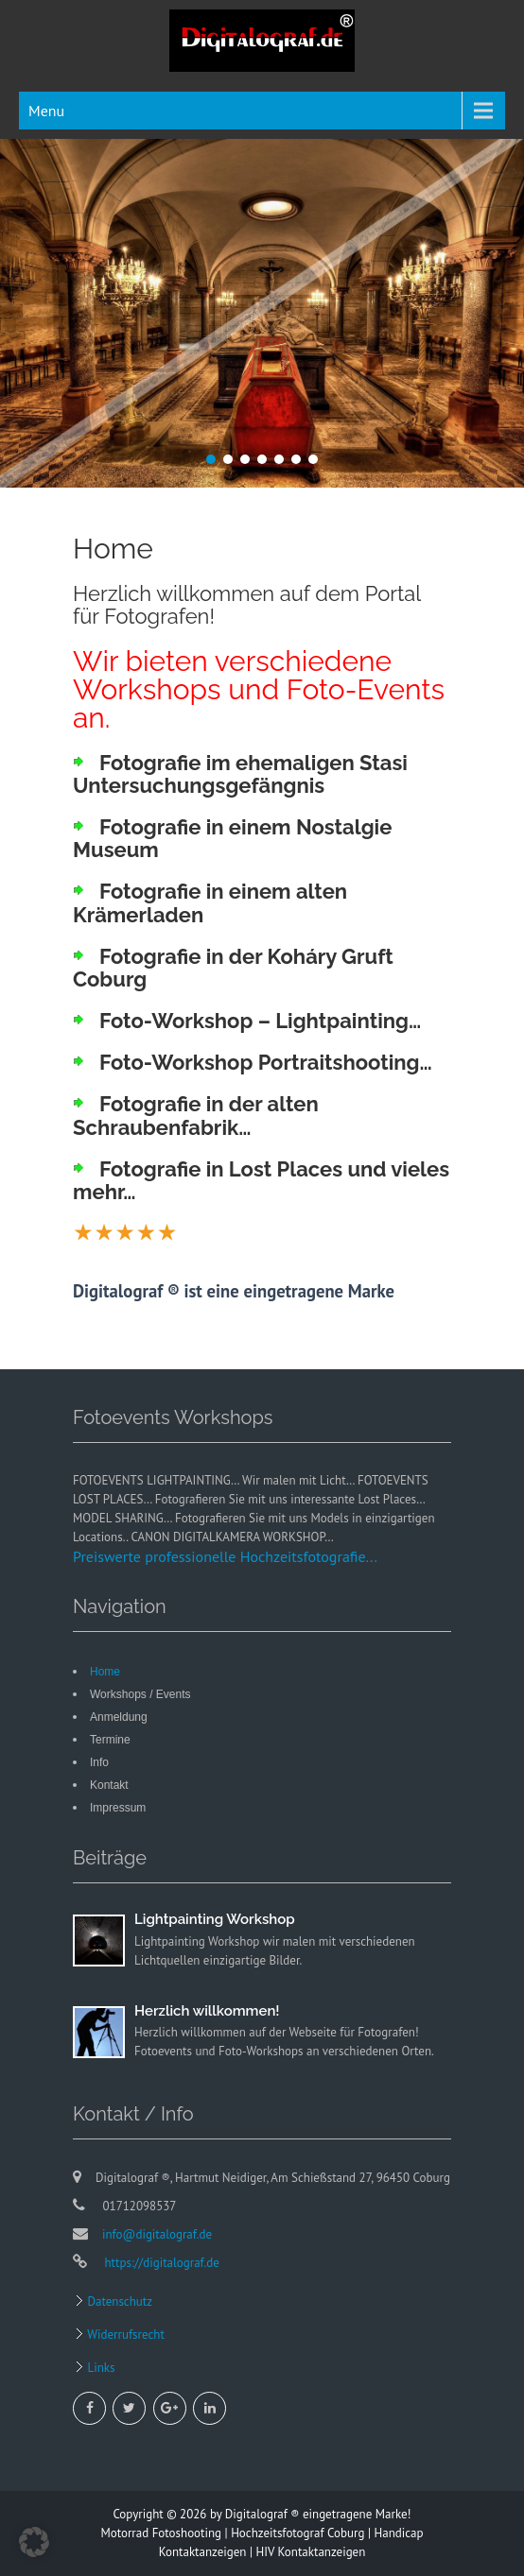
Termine (110, 1739)
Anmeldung (119, 1717)
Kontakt (109, 1785)
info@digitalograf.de (157, 2234)
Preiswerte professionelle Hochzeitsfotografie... (225, 1556)
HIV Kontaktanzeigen (311, 2552)
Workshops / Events (140, 1694)
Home (105, 1671)
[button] (34, 2542)
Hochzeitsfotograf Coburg (297, 2533)
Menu (46, 110)
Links (99, 2368)
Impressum (118, 1807)
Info (99, 1762)
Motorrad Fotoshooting (160, 2533)
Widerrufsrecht (124, 2335)
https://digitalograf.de (160, 2263)
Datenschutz (118, 2301)
